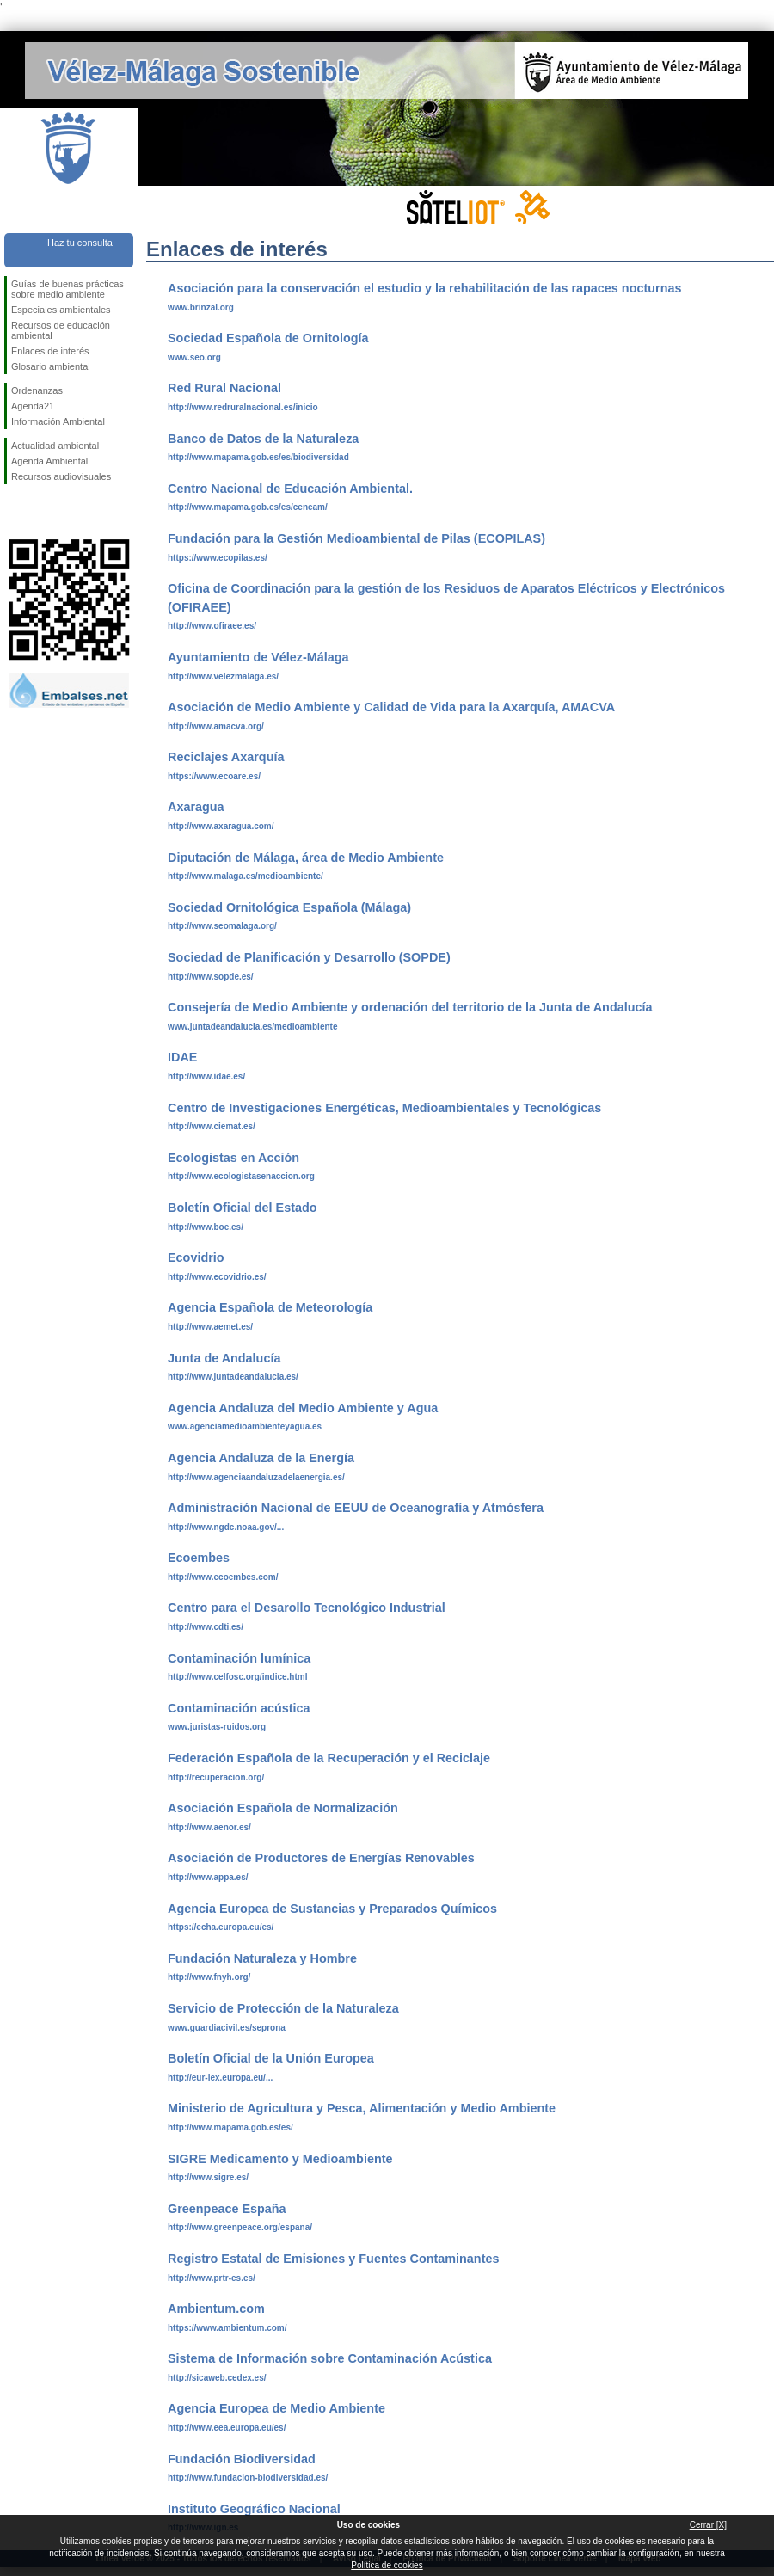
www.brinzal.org (201, 307)
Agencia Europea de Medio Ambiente (276, 2408)
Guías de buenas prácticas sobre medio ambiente (67, 289)
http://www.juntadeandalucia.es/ (233, 1376)
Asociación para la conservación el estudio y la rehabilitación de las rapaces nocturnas (424, 288)
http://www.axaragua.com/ (221, 826)
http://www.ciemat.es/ (211, 1126)
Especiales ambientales (61, 309)
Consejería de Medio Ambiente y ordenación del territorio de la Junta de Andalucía (410, 1007)
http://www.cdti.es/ (205, 1627)
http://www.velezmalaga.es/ (223, 676)
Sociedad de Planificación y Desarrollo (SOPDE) (309, 957)
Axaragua (196, 807)
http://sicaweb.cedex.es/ (217, 2377)
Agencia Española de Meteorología (270, 1307)
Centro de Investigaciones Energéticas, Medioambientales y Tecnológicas (384, 1108)
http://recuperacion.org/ (216, 1777)
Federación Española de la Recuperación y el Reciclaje (329, 1758)
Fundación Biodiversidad (242, 2459)
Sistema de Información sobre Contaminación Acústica (330, 2358)
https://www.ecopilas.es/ (217, 558)
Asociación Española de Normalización (283, 1808)
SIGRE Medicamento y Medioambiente (280, 2159)
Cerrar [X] (708, 2525)
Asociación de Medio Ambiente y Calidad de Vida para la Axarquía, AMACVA (391, 707)
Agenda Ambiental (49, 461)
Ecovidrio (196, 1257)
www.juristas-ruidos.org (217, 1726)
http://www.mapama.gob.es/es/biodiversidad (258, 457)
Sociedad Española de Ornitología (268, 338)
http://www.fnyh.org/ (209, 1977)
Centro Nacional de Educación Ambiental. (290, 488)
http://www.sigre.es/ (208, 2177)
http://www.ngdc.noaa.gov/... (226, 1527)
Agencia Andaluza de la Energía (261, 1458)
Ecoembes (199, 1558)
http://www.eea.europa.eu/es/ (227, 2427)
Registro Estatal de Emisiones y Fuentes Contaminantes (333, 2259)
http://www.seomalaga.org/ (222, 926)
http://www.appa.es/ (208, 1877)
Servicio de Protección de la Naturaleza (283, 2008)
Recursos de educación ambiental (60, 330)
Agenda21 (32, 406)
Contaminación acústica (239, 1708)
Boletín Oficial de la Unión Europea (271, 2058)
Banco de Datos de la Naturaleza (263, 439)
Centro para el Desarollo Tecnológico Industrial (306, 1607)
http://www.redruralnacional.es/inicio (243, 407)
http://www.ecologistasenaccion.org (241, 1176)
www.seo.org (194, 357)
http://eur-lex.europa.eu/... (220, 2077)
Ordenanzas (37, 390)
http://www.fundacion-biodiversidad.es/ (248, 2477)
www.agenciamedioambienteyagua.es (245, 1426)
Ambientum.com (216, 2308)
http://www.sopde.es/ (211, 976)
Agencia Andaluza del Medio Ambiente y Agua (303, 1408)
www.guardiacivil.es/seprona (227, 2027)
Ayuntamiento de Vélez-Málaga (258, 657)
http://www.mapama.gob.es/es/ (230, 2127)
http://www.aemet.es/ (210, 1326)
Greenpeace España (227, 2209)
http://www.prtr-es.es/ (211, 2278)
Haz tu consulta (80, 242)
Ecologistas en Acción (233, 1158)
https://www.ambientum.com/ (227, 2328)
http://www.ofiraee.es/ (212, 625)
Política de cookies (386, 2565)
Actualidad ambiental (55, 445)
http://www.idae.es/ (206, 1076)
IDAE (182, 1057)
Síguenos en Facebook (14, 511)
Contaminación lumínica (239, 1658)
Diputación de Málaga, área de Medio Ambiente (306, 857)
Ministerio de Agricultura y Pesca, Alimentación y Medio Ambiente (362, 2108)
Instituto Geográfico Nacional (254, 2509)
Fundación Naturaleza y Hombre (262, 1958)
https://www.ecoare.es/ (214, 776)
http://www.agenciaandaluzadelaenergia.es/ (256, 1477)
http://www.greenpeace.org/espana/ (240, 2227)
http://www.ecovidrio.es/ (217, 1277)
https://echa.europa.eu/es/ (220, 1927)
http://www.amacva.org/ (216, 726)
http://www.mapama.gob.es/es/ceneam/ (248, 507)
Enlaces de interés (50, 351)
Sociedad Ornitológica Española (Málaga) (289, 907)
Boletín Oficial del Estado (242, 1207)
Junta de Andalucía (224, 1358)
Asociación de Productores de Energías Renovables (321, 1858)
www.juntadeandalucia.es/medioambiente (252, 1026)
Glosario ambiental (50, 366)
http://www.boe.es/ (205, 1227)
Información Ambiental (58, 421)
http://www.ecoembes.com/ (223, 1577)
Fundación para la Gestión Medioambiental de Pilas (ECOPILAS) (356, 538)
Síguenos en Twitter (43, 511)
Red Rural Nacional (224, 388)
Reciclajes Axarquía (226, 757)
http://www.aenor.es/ (209, 1827)
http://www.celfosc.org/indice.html (237, 1676)
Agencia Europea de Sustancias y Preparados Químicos (332, 1908)
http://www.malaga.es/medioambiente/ (245, 876)
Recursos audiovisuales (61, 476)
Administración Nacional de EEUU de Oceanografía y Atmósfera (356, 1508)
